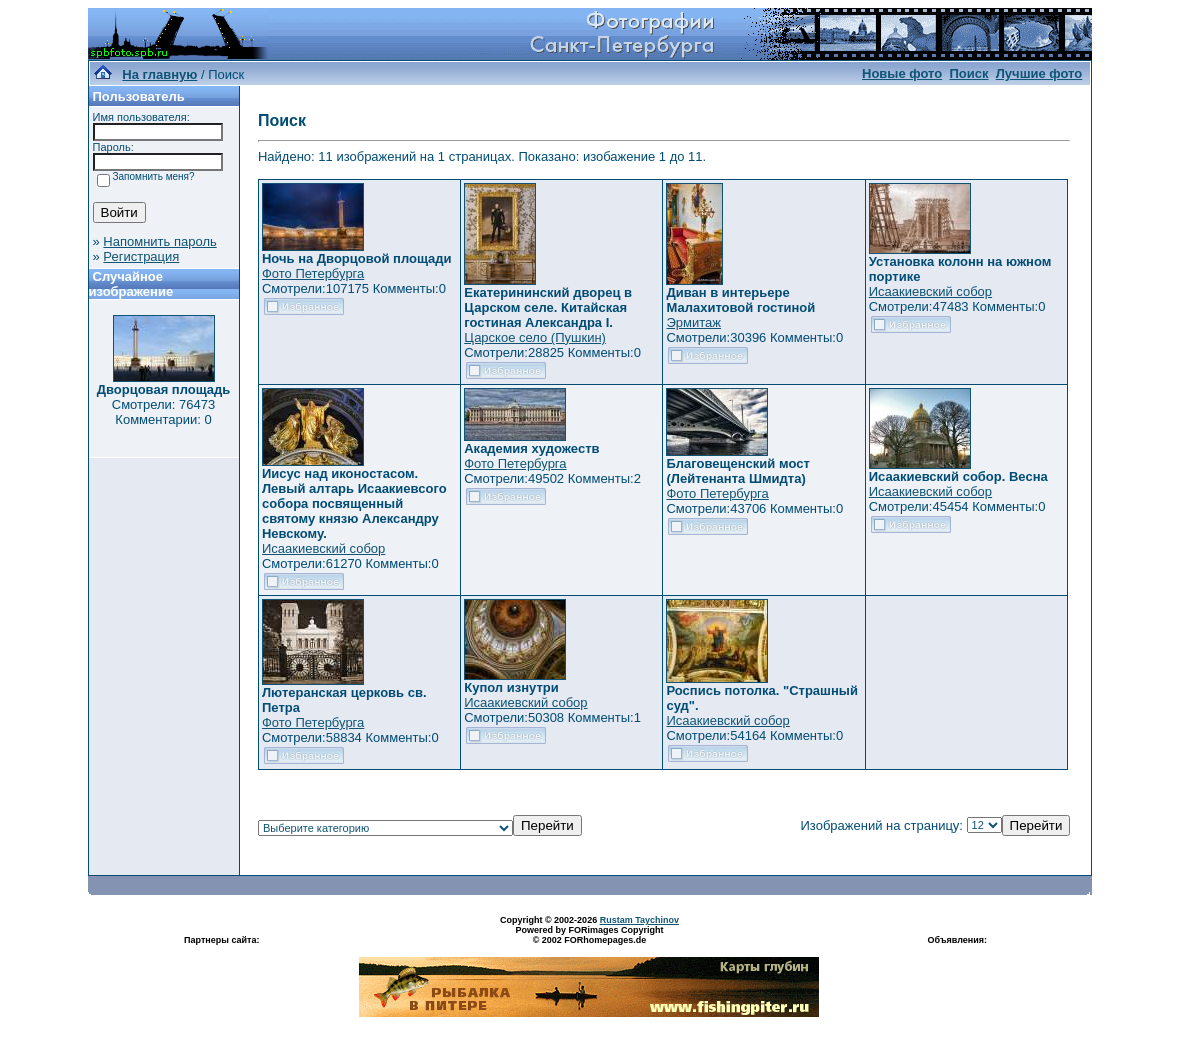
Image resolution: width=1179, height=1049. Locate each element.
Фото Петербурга (313, 273)
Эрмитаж (693, 322)
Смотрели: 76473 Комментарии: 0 (163, 412)
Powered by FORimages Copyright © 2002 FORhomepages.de (589, 935)
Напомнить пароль (159, 241)
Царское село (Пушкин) (535, 337)
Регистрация (141, 256)
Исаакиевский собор (930, 291)
